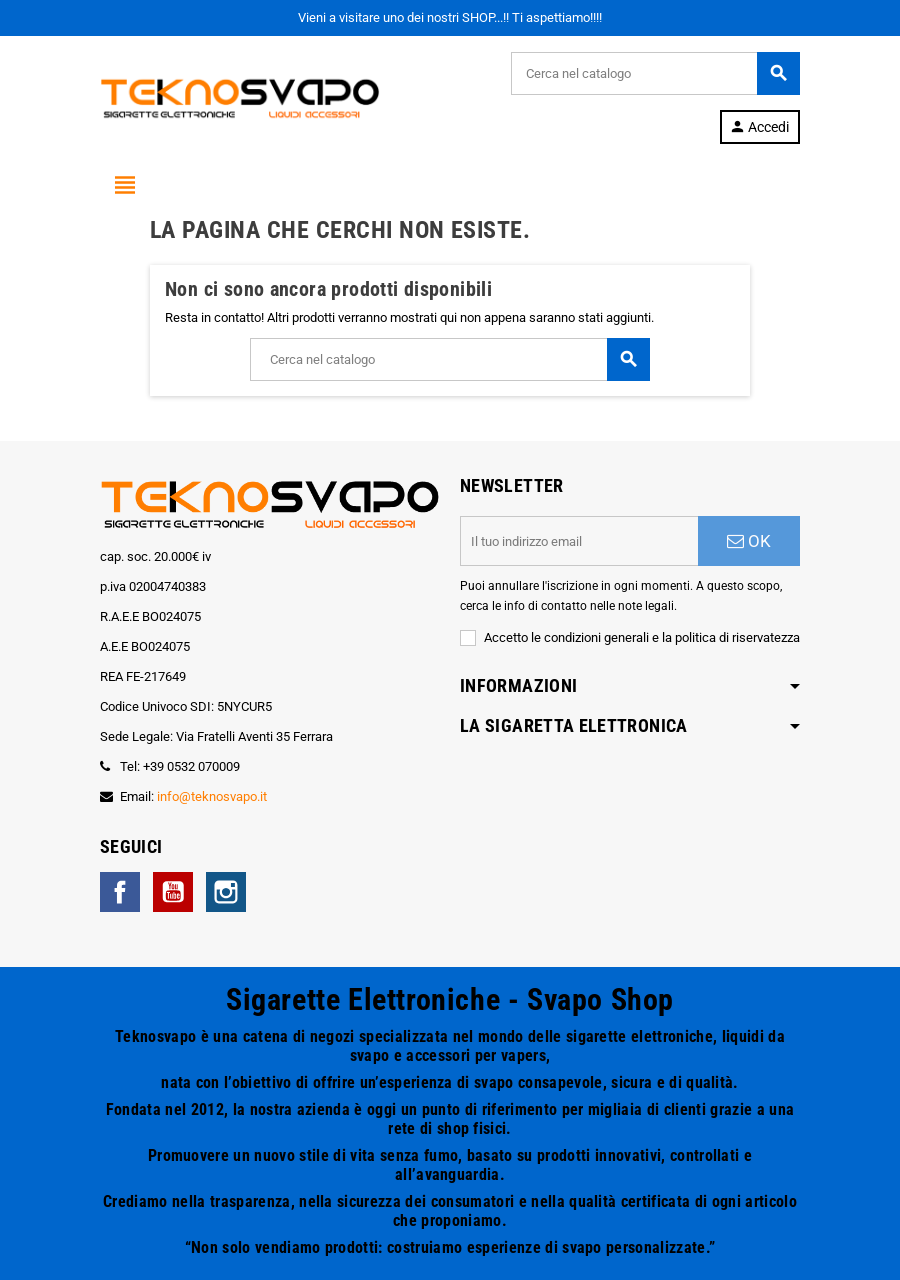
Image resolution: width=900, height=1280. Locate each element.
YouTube (173, 892)
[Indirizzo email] (579, 541)
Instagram (226, 892)
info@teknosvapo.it (212, 796)
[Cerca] (655, 73)
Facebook (120, 892)
